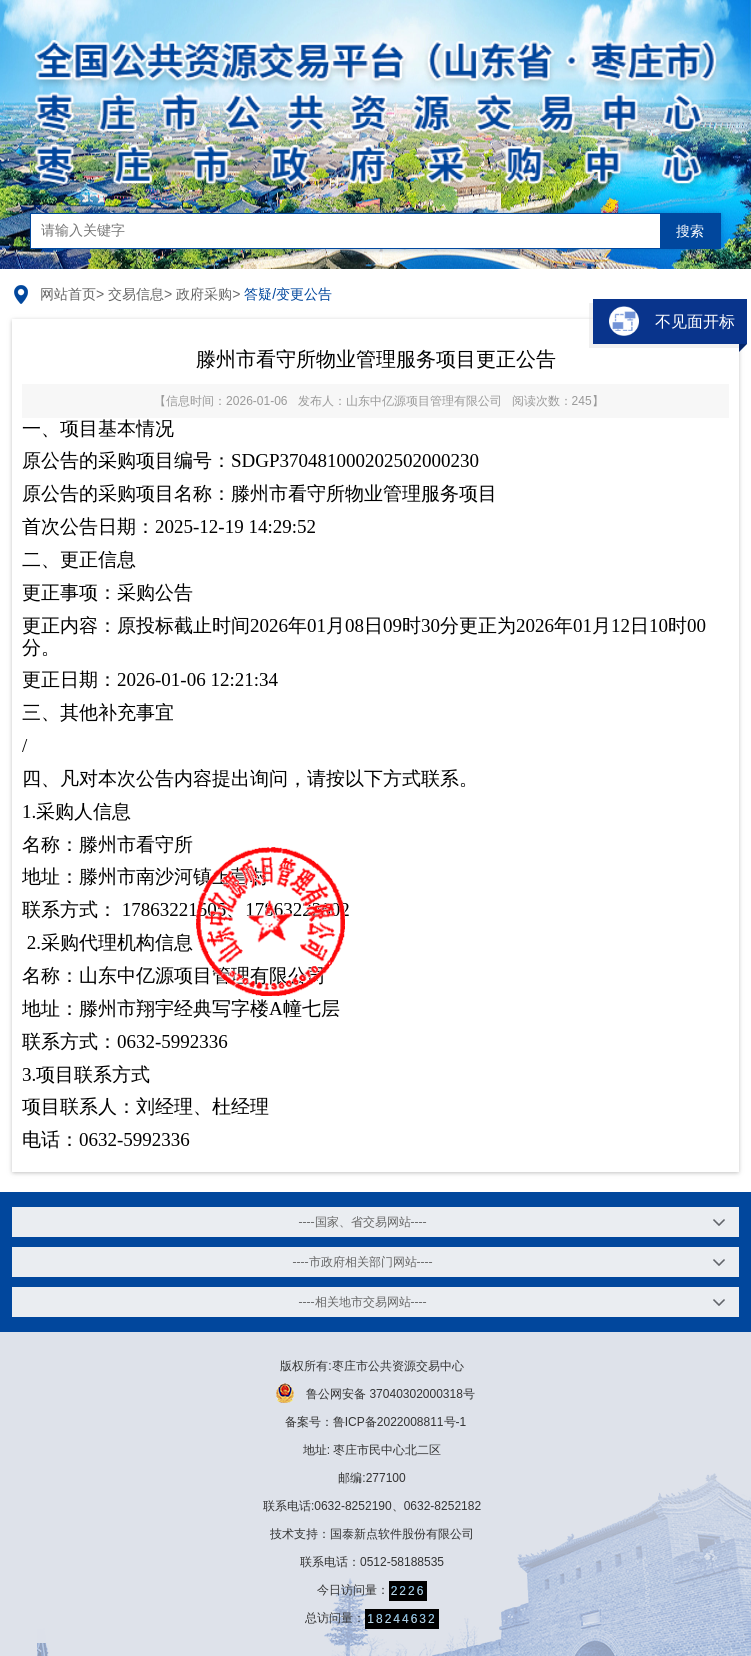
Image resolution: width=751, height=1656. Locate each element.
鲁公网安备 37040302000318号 (375, 1393)
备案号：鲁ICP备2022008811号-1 (375, 1422)
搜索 (690, 231)
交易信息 (136, 294)
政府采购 (204, 294)
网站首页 (68, 294)
